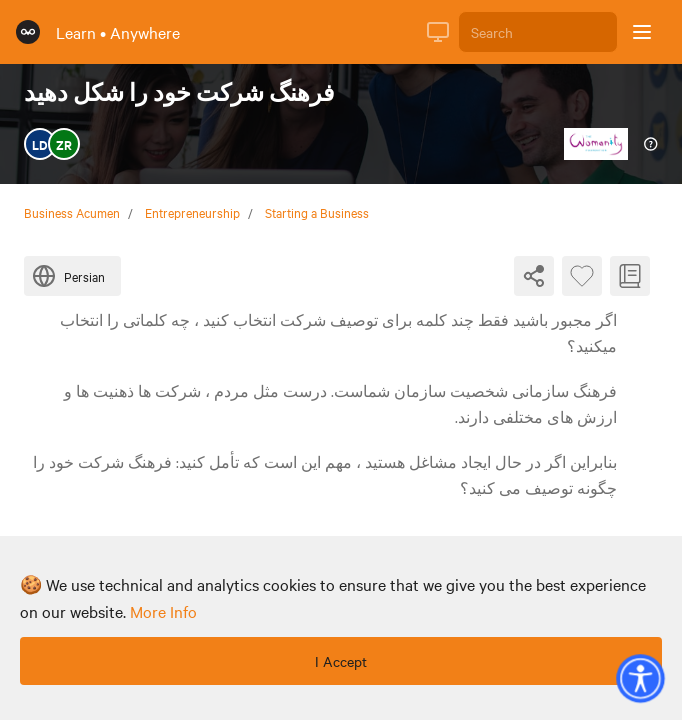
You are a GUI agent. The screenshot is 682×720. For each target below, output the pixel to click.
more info (163, 611)
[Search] (538, 32)
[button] (640, 678)
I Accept (341, 661)
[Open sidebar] (642, 32)
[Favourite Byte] (582, 276)
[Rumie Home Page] (28, 32)
